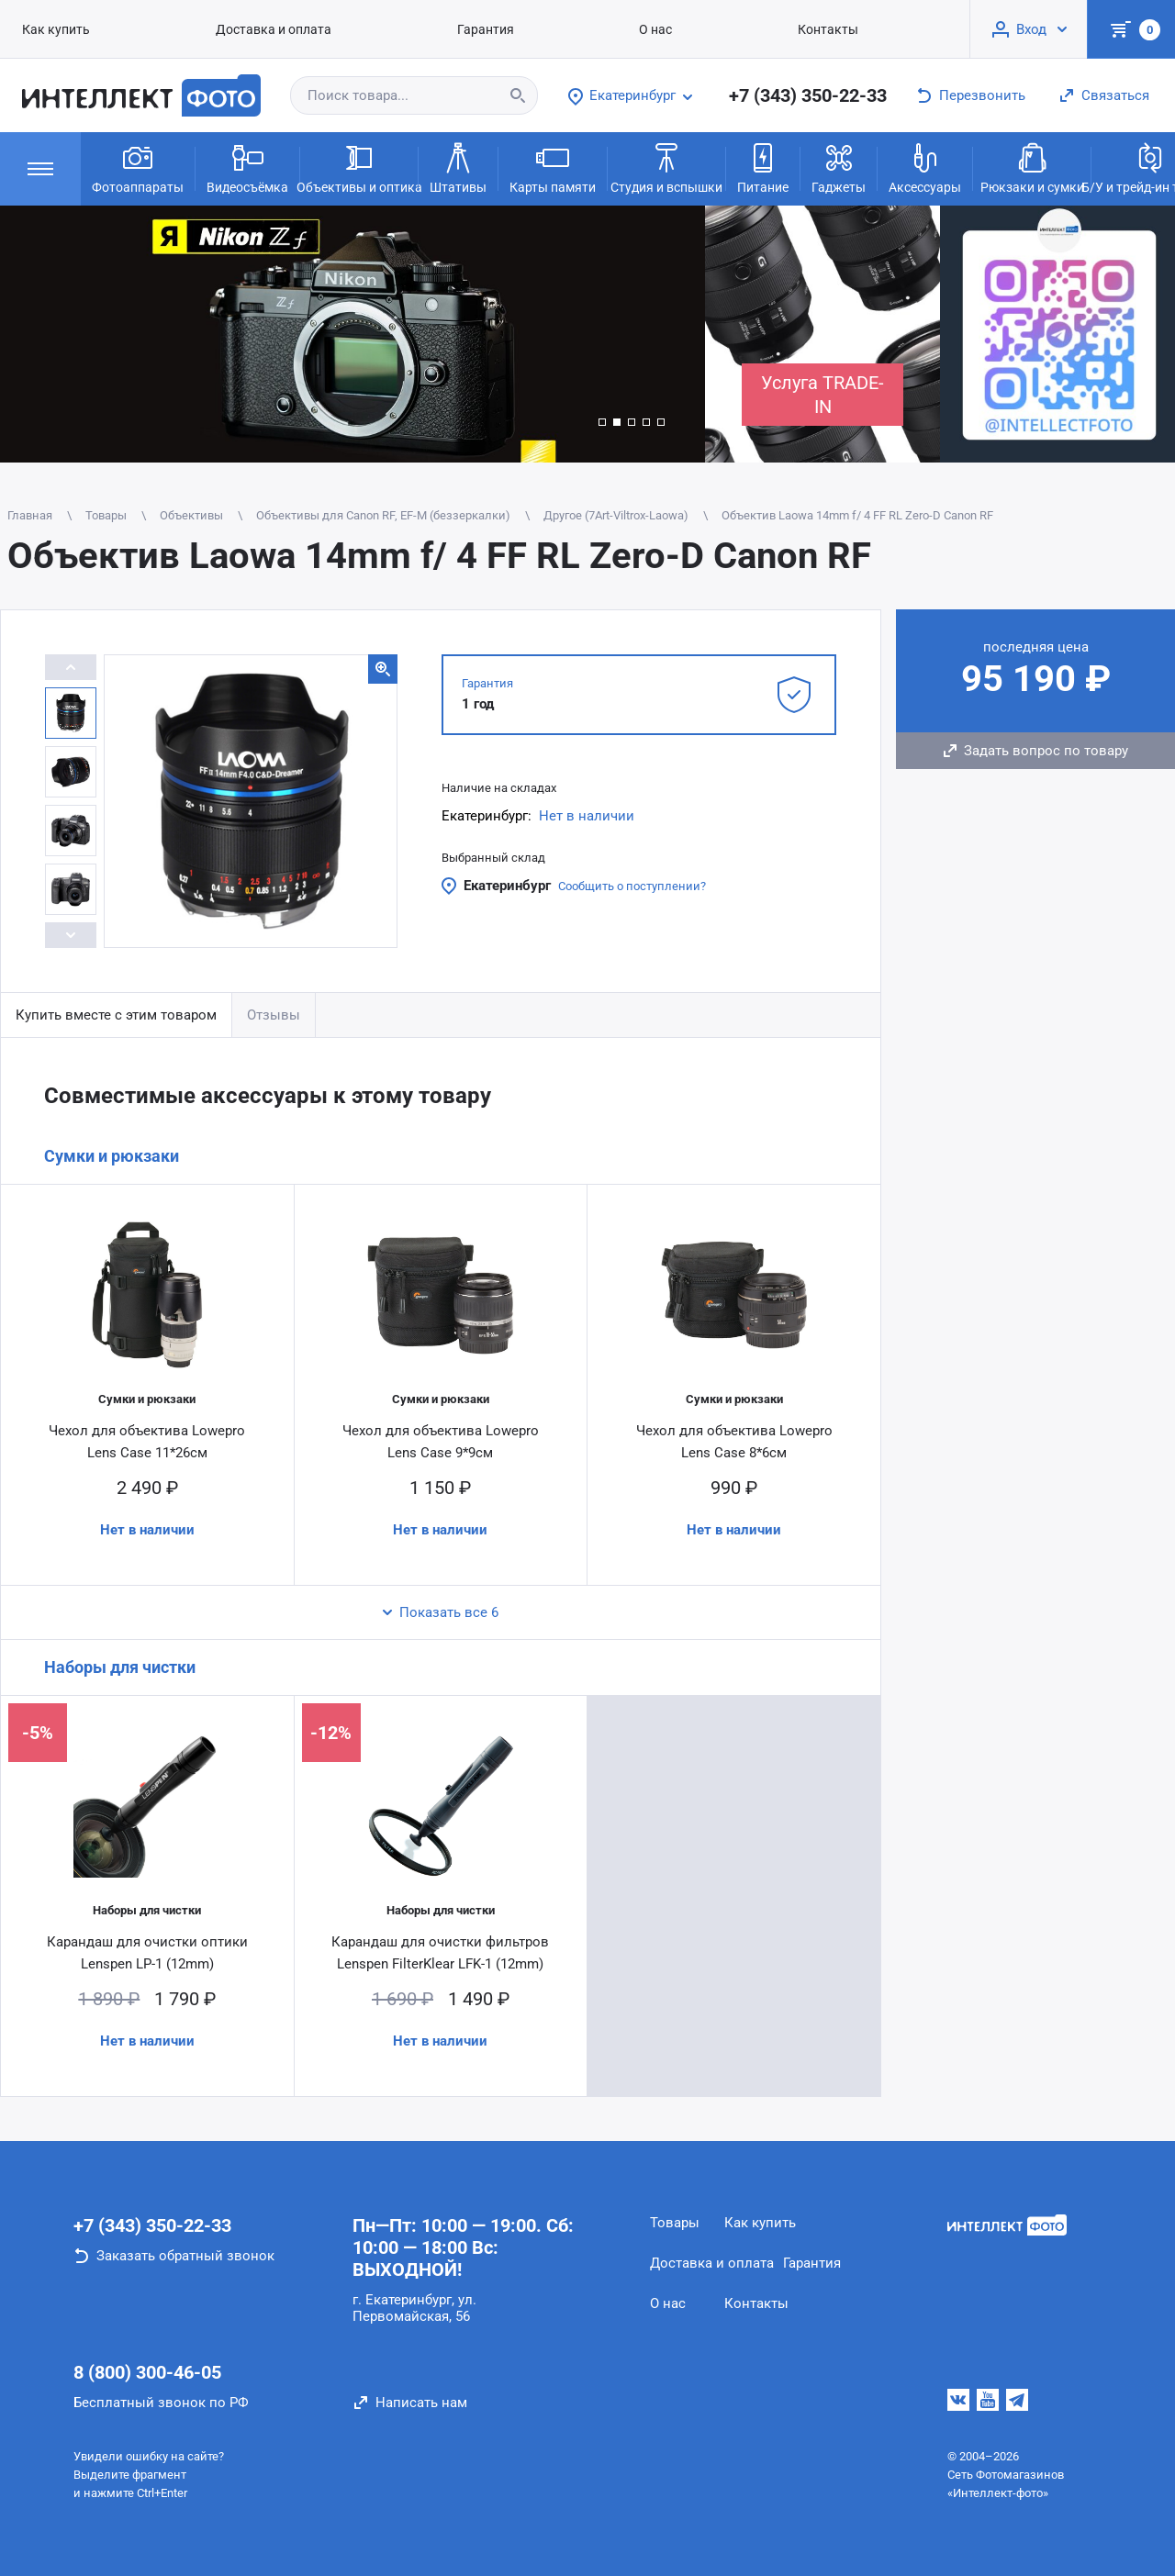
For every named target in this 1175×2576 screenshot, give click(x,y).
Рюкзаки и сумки (1032, 167)
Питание (763, 167)
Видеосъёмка (247, 167)
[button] (602, 422)
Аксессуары (925, 167)
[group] (352, 334)
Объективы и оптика (359, 167)
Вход (1031, 29)
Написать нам (421, 2402)
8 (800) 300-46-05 (147, 2372)
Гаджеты (838, 167)
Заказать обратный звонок (185, 2255)
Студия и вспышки (666, 167)
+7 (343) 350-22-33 (808, 95)
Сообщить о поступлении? (632, 886)
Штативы (458, 167)
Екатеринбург (507, 885)
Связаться (1115, 95)
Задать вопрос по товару (1046, 750)
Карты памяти (552, 167)
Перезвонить (982, 95)
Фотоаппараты (138, 167)
